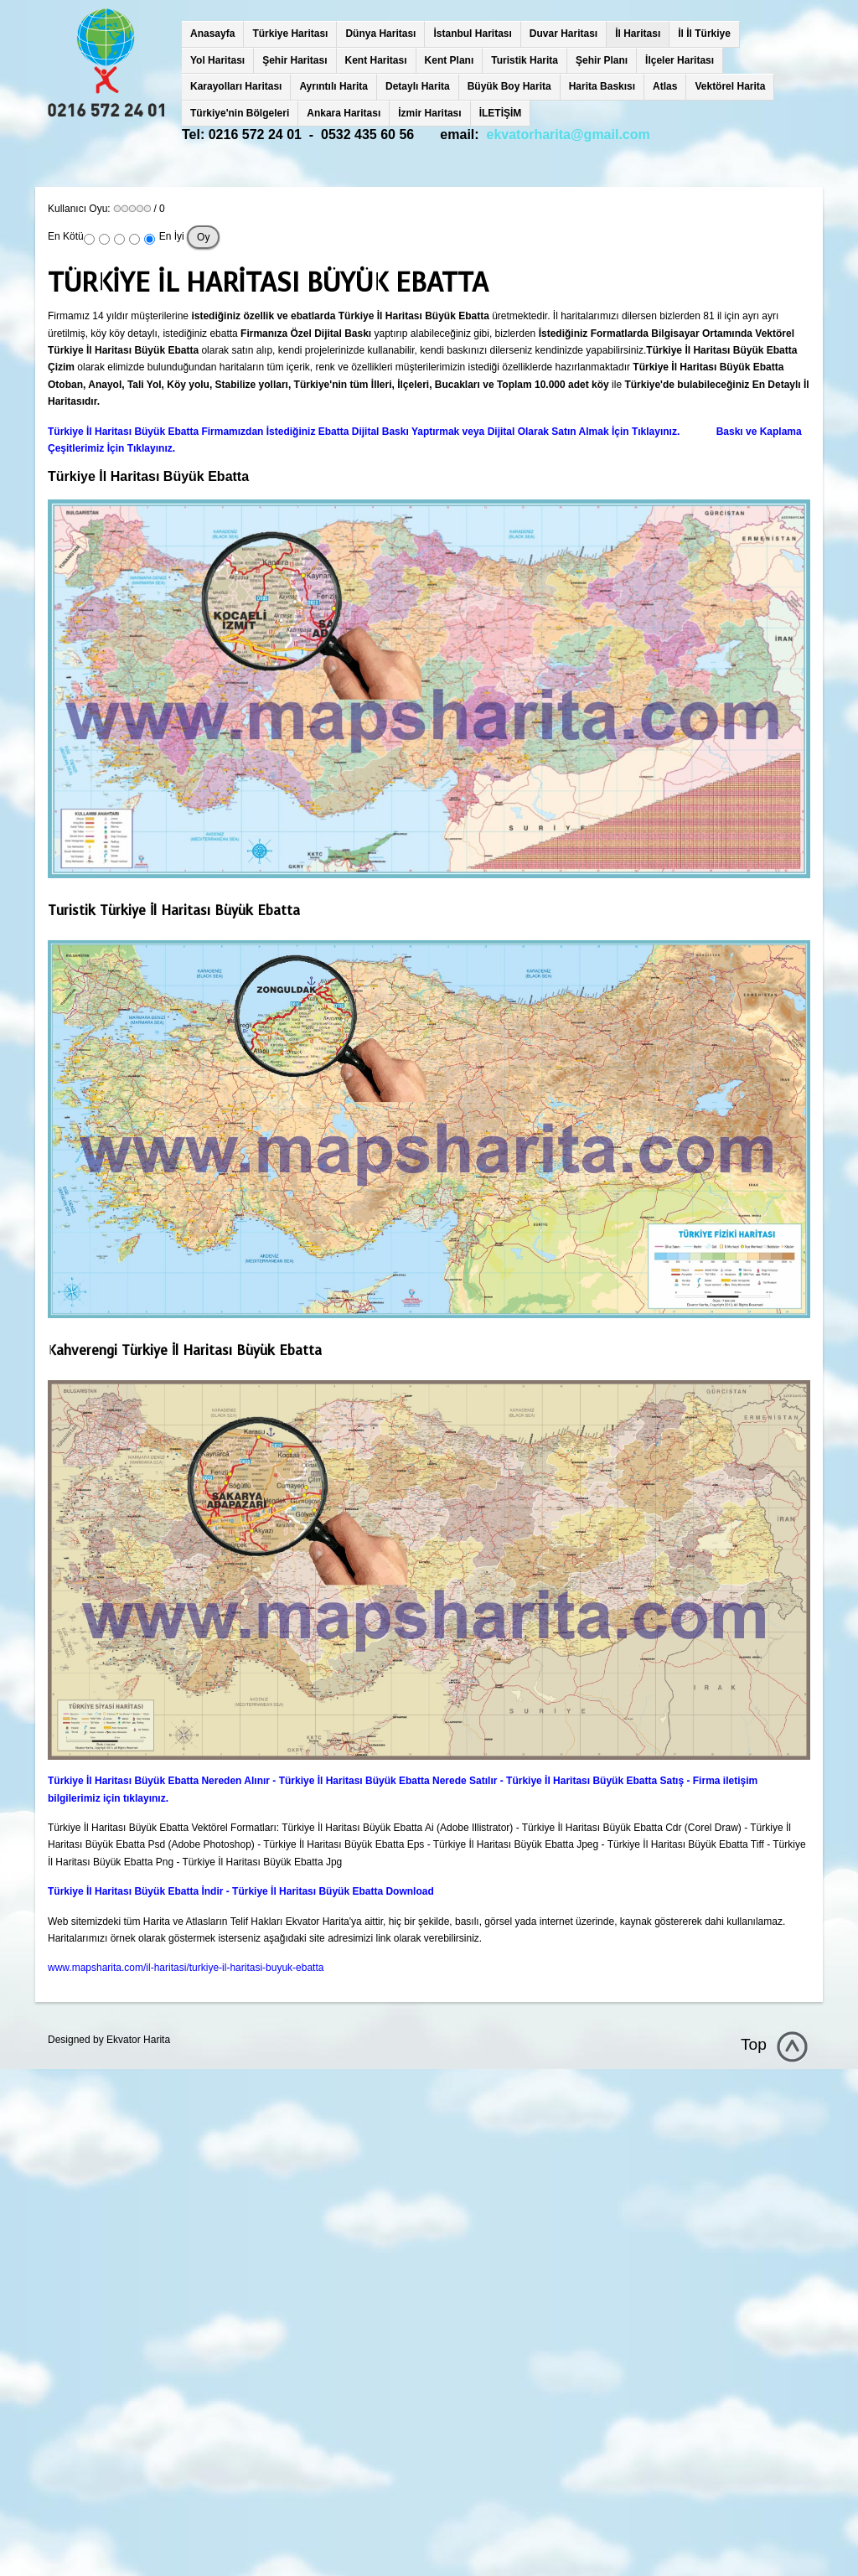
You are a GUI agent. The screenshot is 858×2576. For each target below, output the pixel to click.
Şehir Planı (602, 60)
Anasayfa (212, 33)
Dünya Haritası (380, 33)
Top (754, 2044)
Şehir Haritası (294, 60)
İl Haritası (637, 33)
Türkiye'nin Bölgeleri (239, 113)
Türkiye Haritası (290, 33)
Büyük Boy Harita (509, 86)
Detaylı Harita (417, 86)
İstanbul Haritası (472, 33)
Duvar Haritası (563, 33)
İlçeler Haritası (679, 60)
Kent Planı (449, 60)
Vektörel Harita (730, 86)
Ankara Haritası (343, 113)
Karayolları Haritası (236, 86)
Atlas (665, 86)
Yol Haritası (217, 60)
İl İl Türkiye (704, 33)
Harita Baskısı (602, 86)
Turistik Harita (524, 60)
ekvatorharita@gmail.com (568, 134)
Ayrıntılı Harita (333, 86)
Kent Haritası (376, 60)
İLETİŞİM (500, 113)
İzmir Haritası (429, 113)
